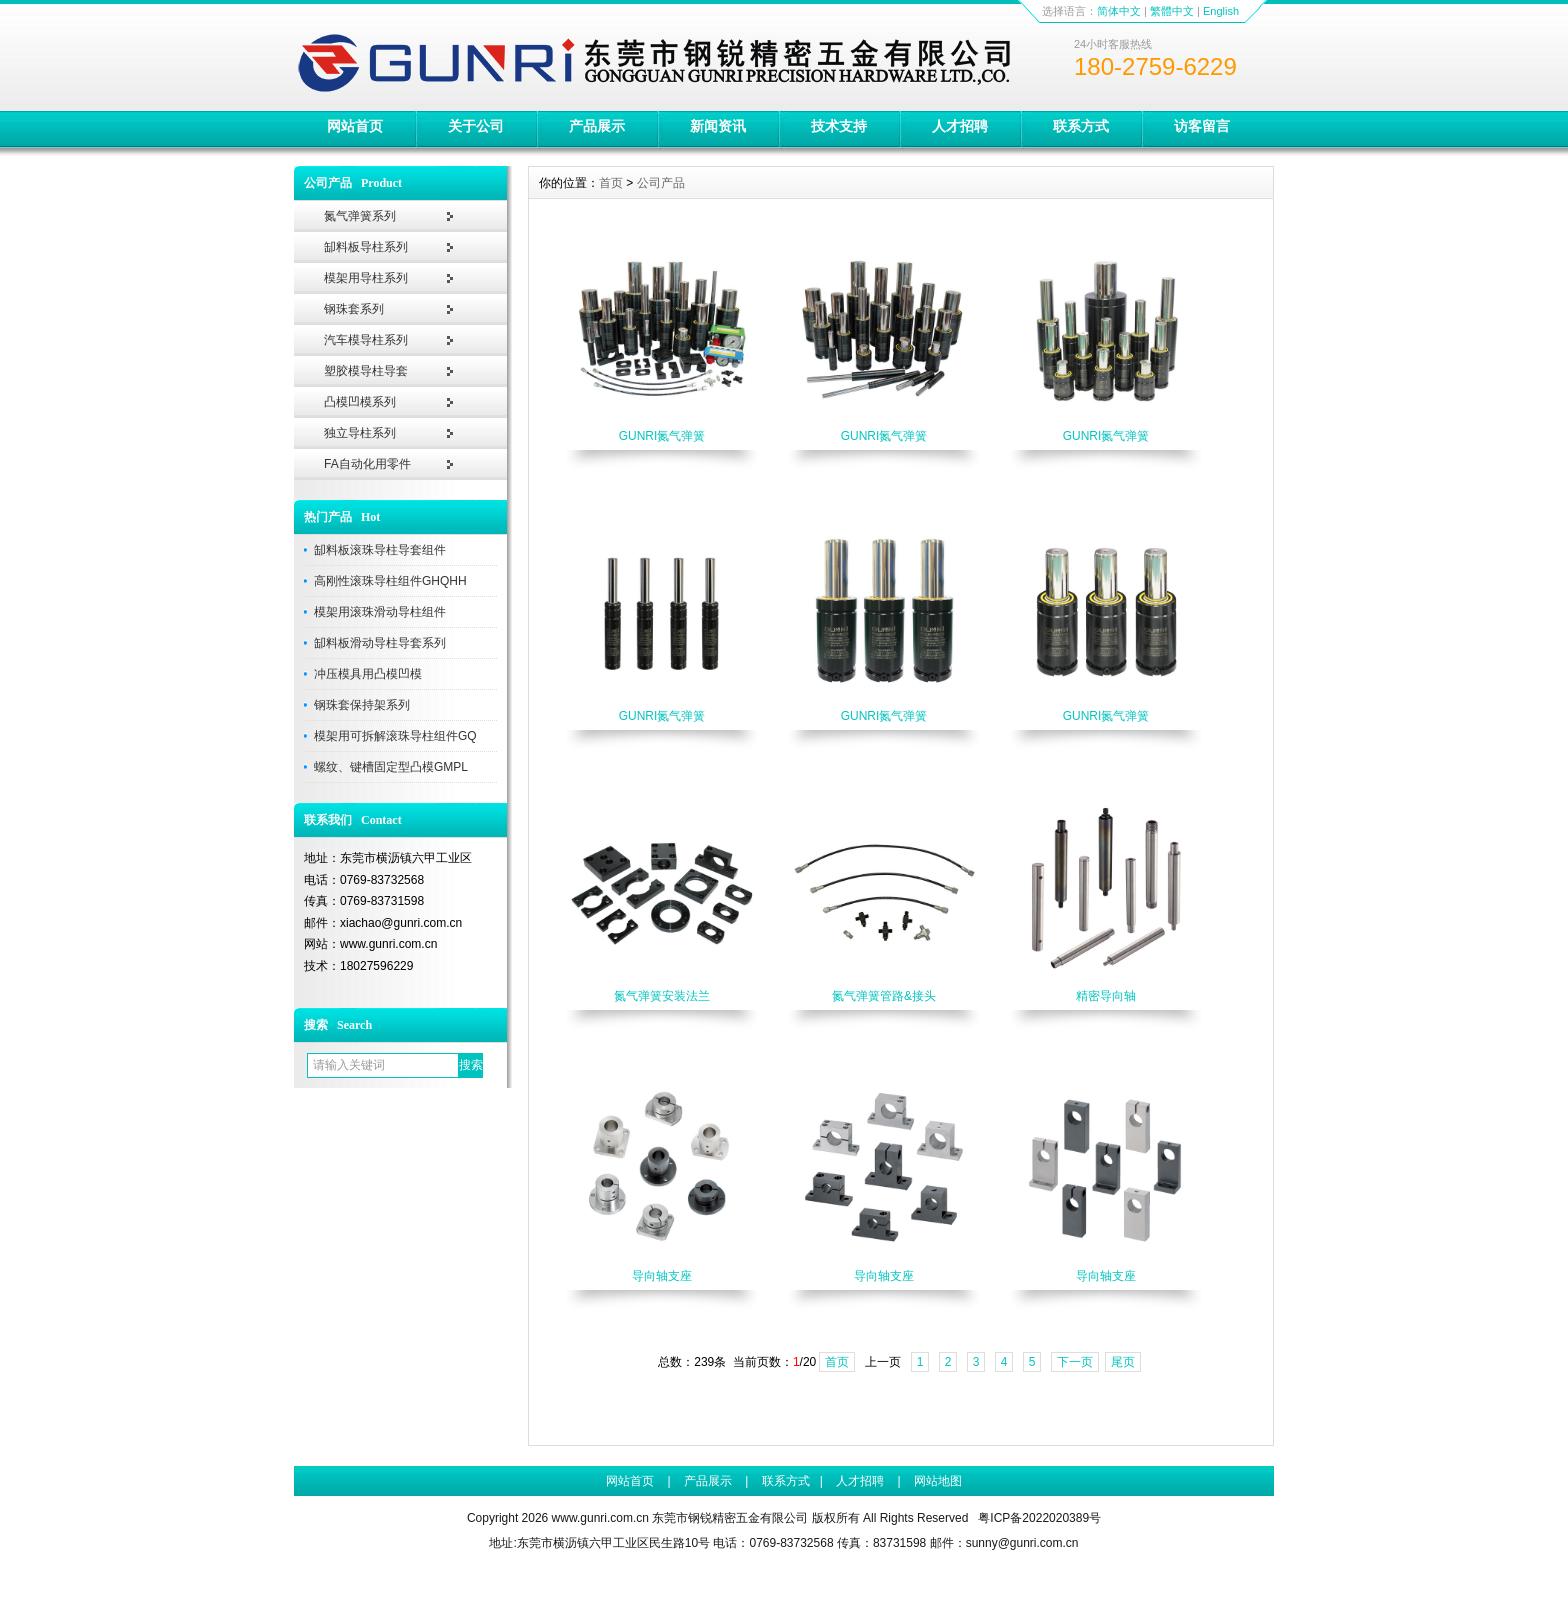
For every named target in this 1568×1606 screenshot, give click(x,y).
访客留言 (1202, 126)
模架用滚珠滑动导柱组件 (380, 612)
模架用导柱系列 (366, 278)
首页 (611, 183)
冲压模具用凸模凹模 (368, 674)
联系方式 (1081, 126)
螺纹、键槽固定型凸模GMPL (391, 767)
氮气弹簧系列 (360, 216)
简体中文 (1119, 11)
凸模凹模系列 (360, 402)
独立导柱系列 (360, 433)
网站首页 (355, 126)
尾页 (1123, 1362)
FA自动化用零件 (367, 464)
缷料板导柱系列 (366, 247)
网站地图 (938, 1481)
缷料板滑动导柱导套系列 (380, 643)
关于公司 (476, 126)
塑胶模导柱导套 (366, 371)
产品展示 (597, 126)
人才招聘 (960, 126)
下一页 (1075, 1362)
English (1221, 11)
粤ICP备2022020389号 (1039, 1518)
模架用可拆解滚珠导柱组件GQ (395, 736)
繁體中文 (1172, 11)
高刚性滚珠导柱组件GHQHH (390, 581)
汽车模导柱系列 (366, 340)
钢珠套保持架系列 (362, 705)
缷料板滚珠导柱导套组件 (380, 550)
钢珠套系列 (354, 309)
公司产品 (661, 183)
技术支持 (839, 126)
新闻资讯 (718, 126)
